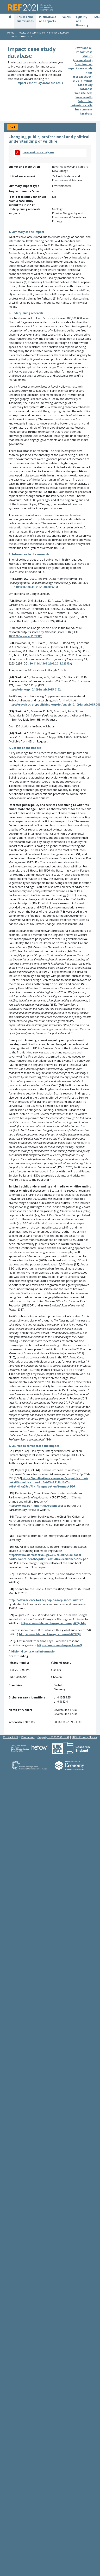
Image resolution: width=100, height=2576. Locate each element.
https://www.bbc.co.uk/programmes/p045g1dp (53, 1623)
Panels (66, 17)
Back (12, 127)
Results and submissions (25, 19)
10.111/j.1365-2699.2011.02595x (50, 663)
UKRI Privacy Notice (84, 1737)
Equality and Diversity (82, 21)
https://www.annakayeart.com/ (59, 1645)
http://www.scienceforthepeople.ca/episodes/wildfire (46, 1600)
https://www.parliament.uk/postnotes (35, 1506)
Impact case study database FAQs (40, 83)
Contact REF (10, 1737)
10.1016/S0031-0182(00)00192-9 (36, 587)
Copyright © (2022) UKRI (53, 1737)
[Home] (10, 17)
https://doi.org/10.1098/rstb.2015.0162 (35, 689)
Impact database (59, 32)
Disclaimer (28, 1737)
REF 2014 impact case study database (81, 85)
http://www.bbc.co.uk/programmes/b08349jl (50, 1634)
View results (84, 97)
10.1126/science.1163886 (25, 636)
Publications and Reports (47, 19)
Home (10, 32)
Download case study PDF (38, 152)
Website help (83, 93)
